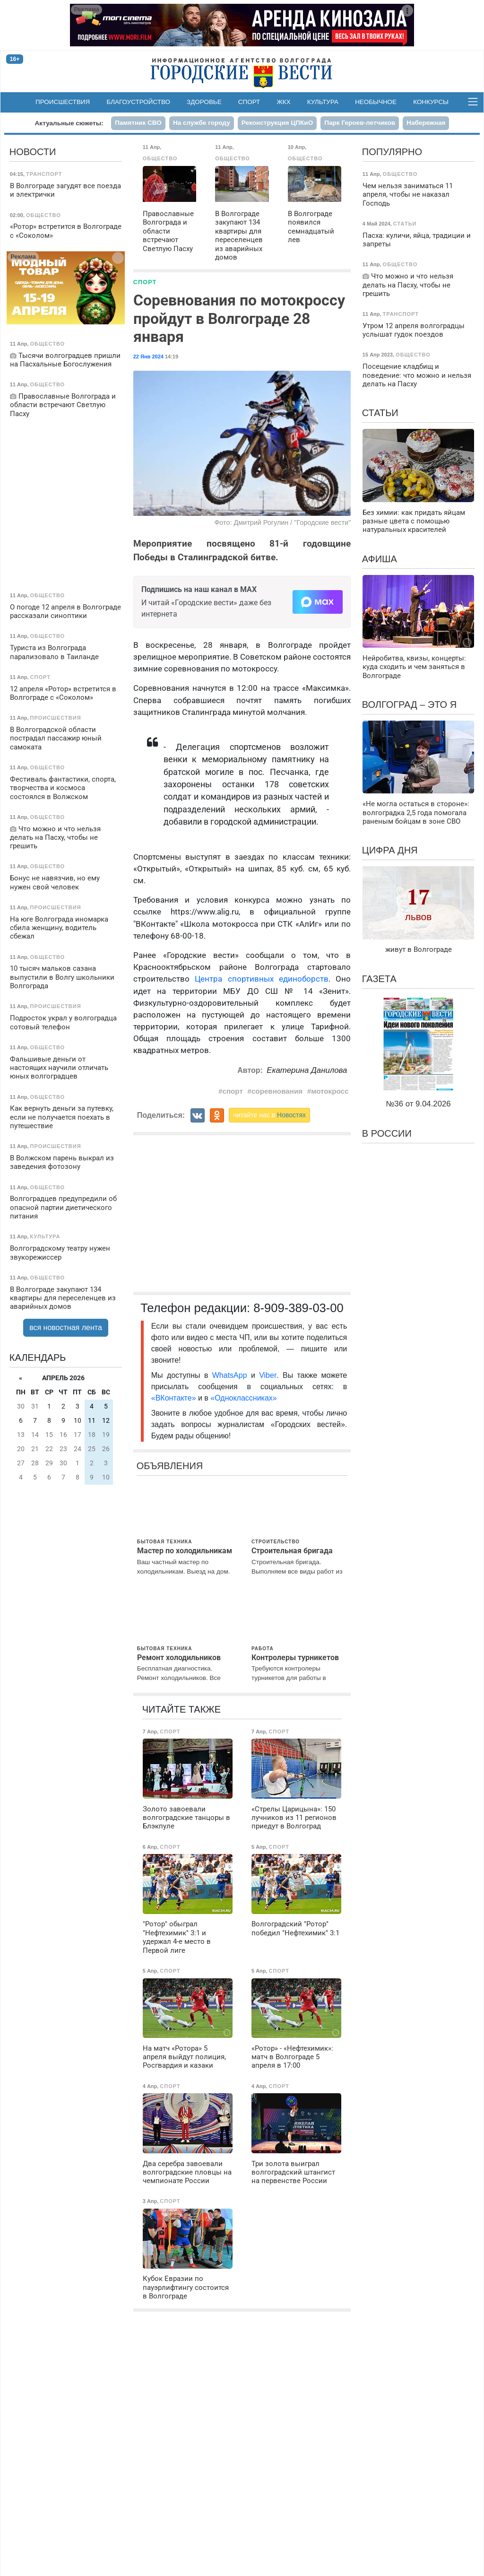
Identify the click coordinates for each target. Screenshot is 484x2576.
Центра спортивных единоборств (261, 978)
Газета (379, 979)
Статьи (380, 413)
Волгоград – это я (409, 704)
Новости (32, 152)
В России (387, 1133)
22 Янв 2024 (148, 356)
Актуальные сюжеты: (69, 123)
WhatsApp (231, 1375)
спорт (232, 1091)
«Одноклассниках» (243, 1398)
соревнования (276, 1091)
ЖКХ (283, 101)
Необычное (376, 101)
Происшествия (62, 101)
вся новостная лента (65, 1327)
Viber (268, 1375)
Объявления (170, 1466)
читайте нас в (269, 1115)
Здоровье (204, 101)
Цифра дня (390, 850)
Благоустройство (138, 101)
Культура (322, 101)
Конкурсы (431, 101)
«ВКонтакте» (173, 1398)
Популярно (392, 152)
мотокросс (329, 1091)
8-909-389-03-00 (298, 1307)
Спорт (249, 101)
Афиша (379, 559)
